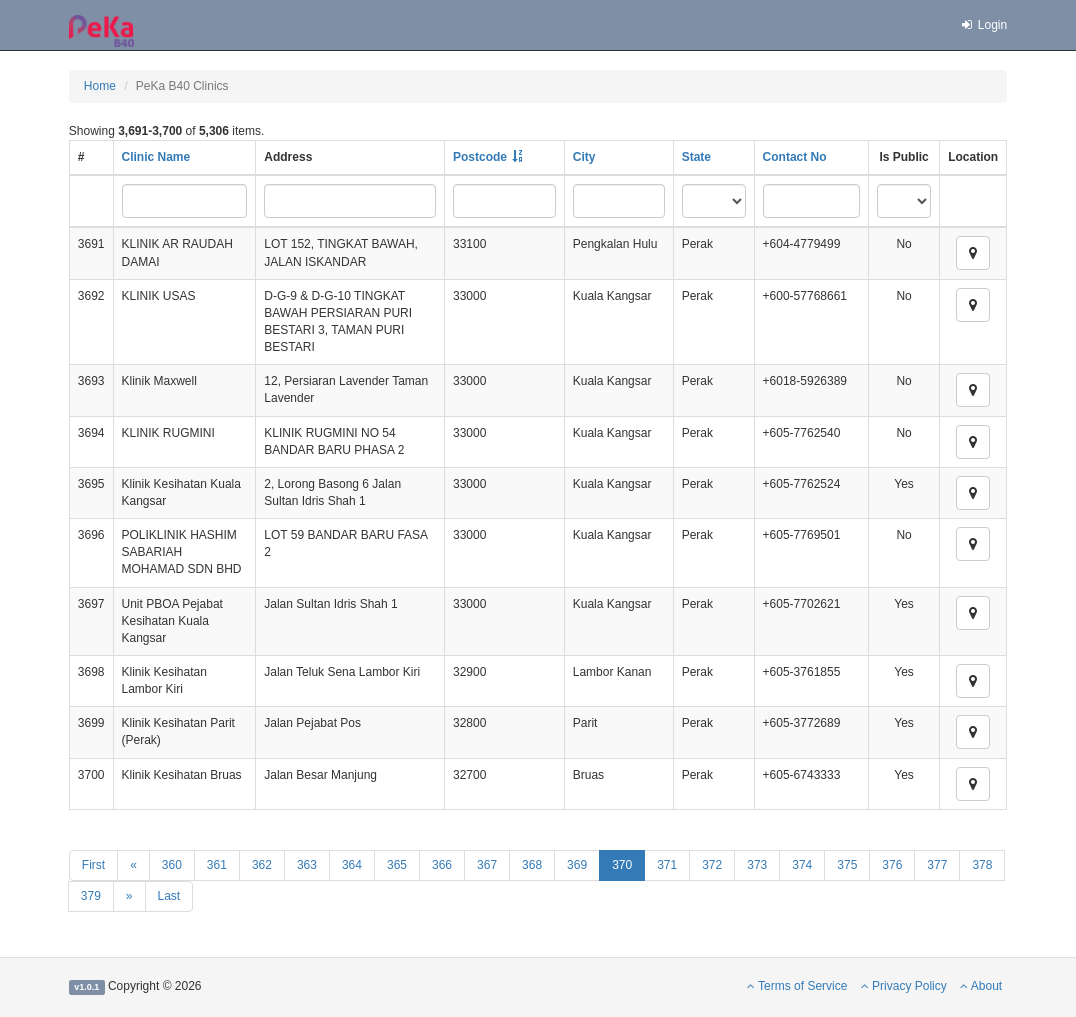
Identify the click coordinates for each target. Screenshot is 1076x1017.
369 (577, 865)
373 (757, 865)
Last (169, 896)
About (981, 986)
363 (307, 865)
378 (982, 865)
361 (217, 865)
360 (172, 865)
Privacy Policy (904, 986)
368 (532, 865)
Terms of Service (797, 986)
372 (712, 865)
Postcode (480, 157)
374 (802, 865)
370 (622, 865)
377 (937, 865)
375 (847, 865)
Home (100, 86)
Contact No (795, 157)
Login (983, 25)
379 (91, 896)
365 (397, 865)
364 (352, 865)
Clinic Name (156, 157)
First (93, 865)
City (584, 157)
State (696, 157)
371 (667, 865)
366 (442, 865)
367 (487, 865)
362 (262, 865)
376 (892, 865)
